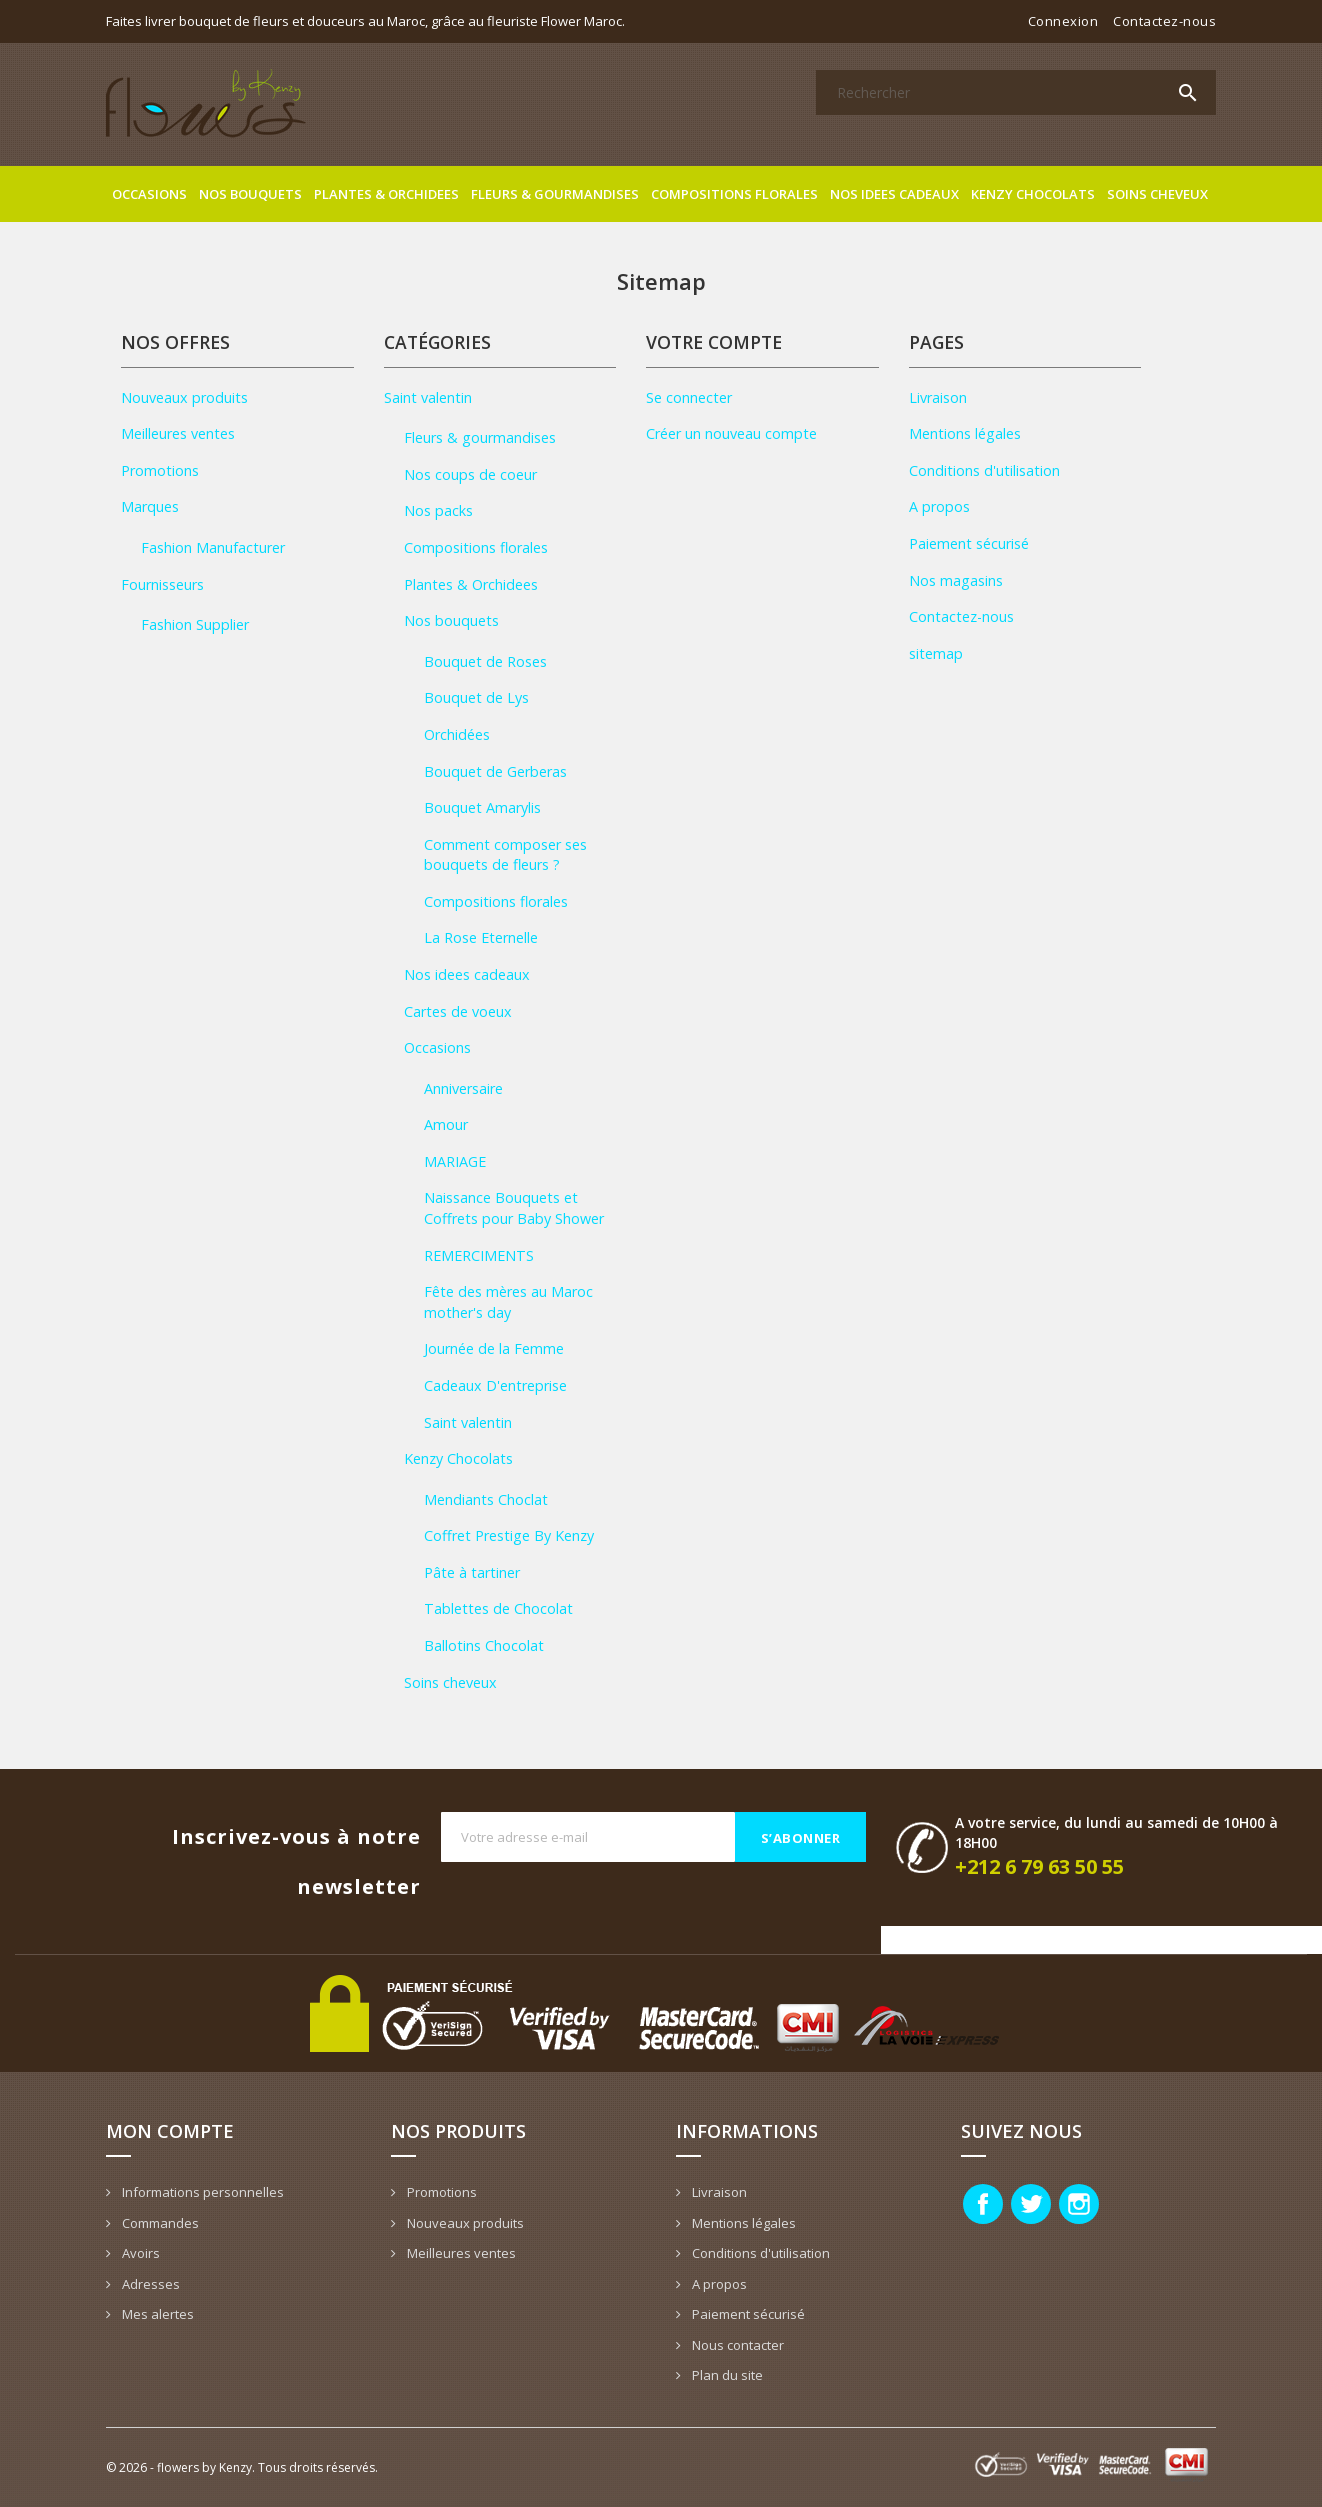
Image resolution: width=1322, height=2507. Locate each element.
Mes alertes (156, 2314)
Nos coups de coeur (470, 474)
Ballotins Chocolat (484, 1645)
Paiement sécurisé (969, 543)
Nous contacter (736, 2345)
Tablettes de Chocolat (498, 1608)
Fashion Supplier (195, 624)
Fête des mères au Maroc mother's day (508, 1302)
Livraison (938, 397)
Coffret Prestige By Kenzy (509, 1535)
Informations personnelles (201, 2192)
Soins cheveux (1157, 194)
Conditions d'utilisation (984, 470)
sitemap (936, 653)
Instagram (1079, 2204)
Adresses (149, 2284)
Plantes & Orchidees (386, 194)
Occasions (149, 194)
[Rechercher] (1016, 92)
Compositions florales (734, 194)
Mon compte (170, 2131)
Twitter (1031, 2204)
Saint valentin (428, 397)
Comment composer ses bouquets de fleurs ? (505, 855)
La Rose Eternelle (481, 937)
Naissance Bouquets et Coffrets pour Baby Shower (514, 1208)
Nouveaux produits (184, 397)
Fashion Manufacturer (213, 547)
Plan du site (726, 2375)
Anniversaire (463, 1088)
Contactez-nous (1164, 21)
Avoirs (139, 2253)
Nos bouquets (250, 194)
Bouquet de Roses (485, 661)
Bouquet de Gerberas (495, 771)
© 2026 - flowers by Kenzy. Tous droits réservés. (242, 2467)
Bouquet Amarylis (482, 807)
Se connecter (689, 397)
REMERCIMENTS (479, 1255)
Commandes (159, 2223)
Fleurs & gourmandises (555, 194)
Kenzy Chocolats (1033, 194)
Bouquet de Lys (476, 697)
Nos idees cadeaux (894, 194)
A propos (939, 506)
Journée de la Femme (494, 1348)
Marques (150, 506)
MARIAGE (455, 1161)
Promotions (160, 470)
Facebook (983, 2204)
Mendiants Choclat (486, 1499)
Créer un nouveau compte (731, 433)
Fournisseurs (162, 584)
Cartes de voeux (458, 1011)
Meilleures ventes (178, 433)
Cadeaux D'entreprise (495, 1385)
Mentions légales (965, 433)
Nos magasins (956, 580)
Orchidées (457, 734)
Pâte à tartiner (472, 1572)
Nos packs (438, 510)
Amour (446, 1124)
